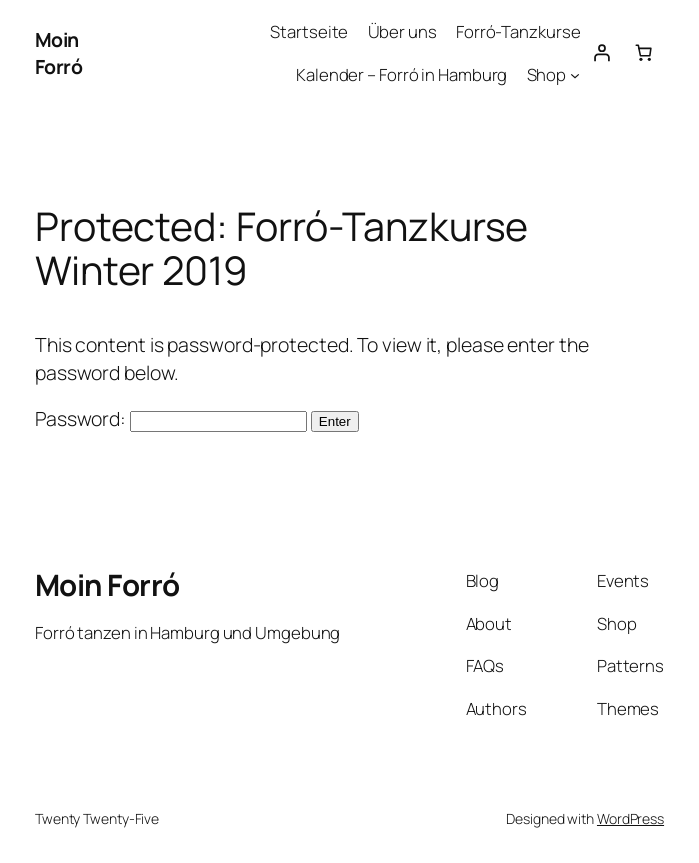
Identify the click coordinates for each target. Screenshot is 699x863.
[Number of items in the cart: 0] (643, 53)
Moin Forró (59, 53)
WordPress (630, 818)
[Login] (601, 53)
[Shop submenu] (575, 74)
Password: (171, 418)
